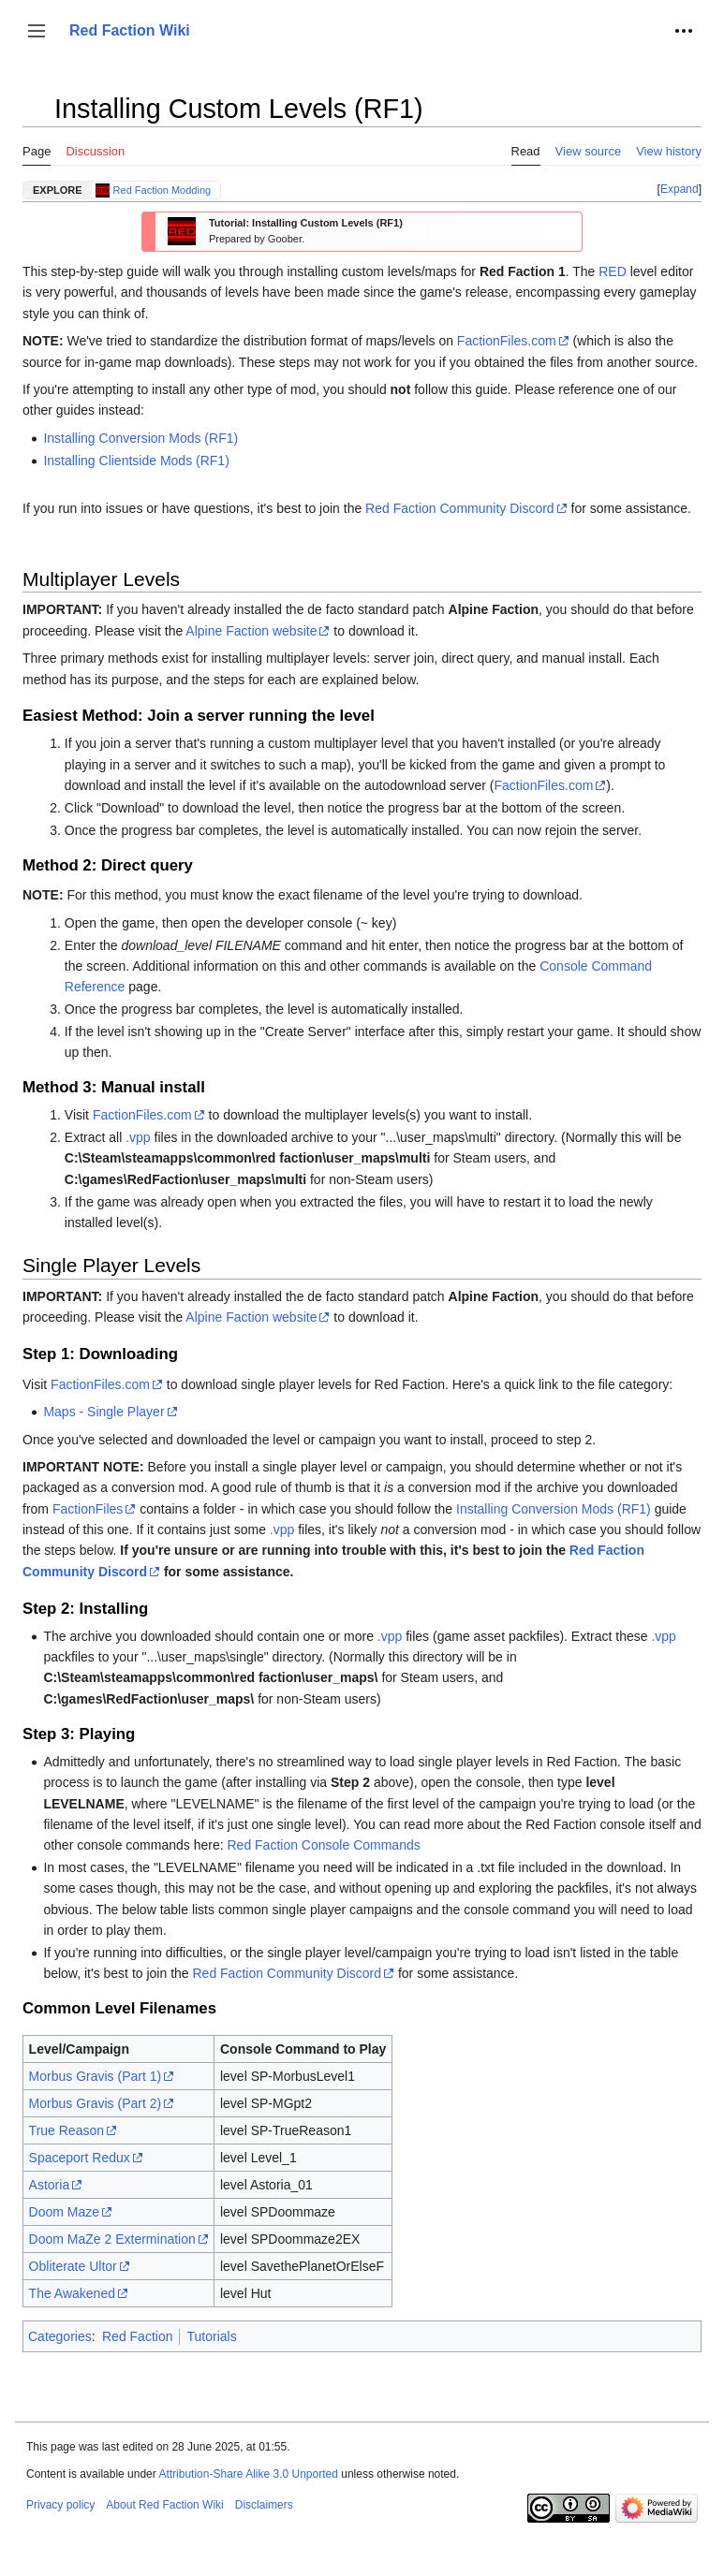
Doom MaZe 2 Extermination (112, 2239)
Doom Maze (64, 2211)
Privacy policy (60, 2504)
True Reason (66, 2130)
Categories (60, 2336)
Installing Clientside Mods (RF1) (136, 460)
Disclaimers (264, 2504)
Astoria (49, 2184)
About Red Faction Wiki (164, 2504)
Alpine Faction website (251, 630)
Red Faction (137, 2336)
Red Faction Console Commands (324, 1844)
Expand (679, 189)
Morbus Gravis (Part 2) (95, 2103)
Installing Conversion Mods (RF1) (140, 438)
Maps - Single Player (103, 1411)
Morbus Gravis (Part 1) (95, 2076)
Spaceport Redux (79, 2157)
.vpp (138, 1137)
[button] (36, 30)
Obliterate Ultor (73, 2266)
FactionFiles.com (506, 340)
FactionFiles (87, 1508)
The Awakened (72, 2293)
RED (612, 271)
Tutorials (211, 2336)
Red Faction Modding (162, 190)
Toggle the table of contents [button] (36, 117)
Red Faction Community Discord (459, 508)
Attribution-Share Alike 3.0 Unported (247, 2474)
